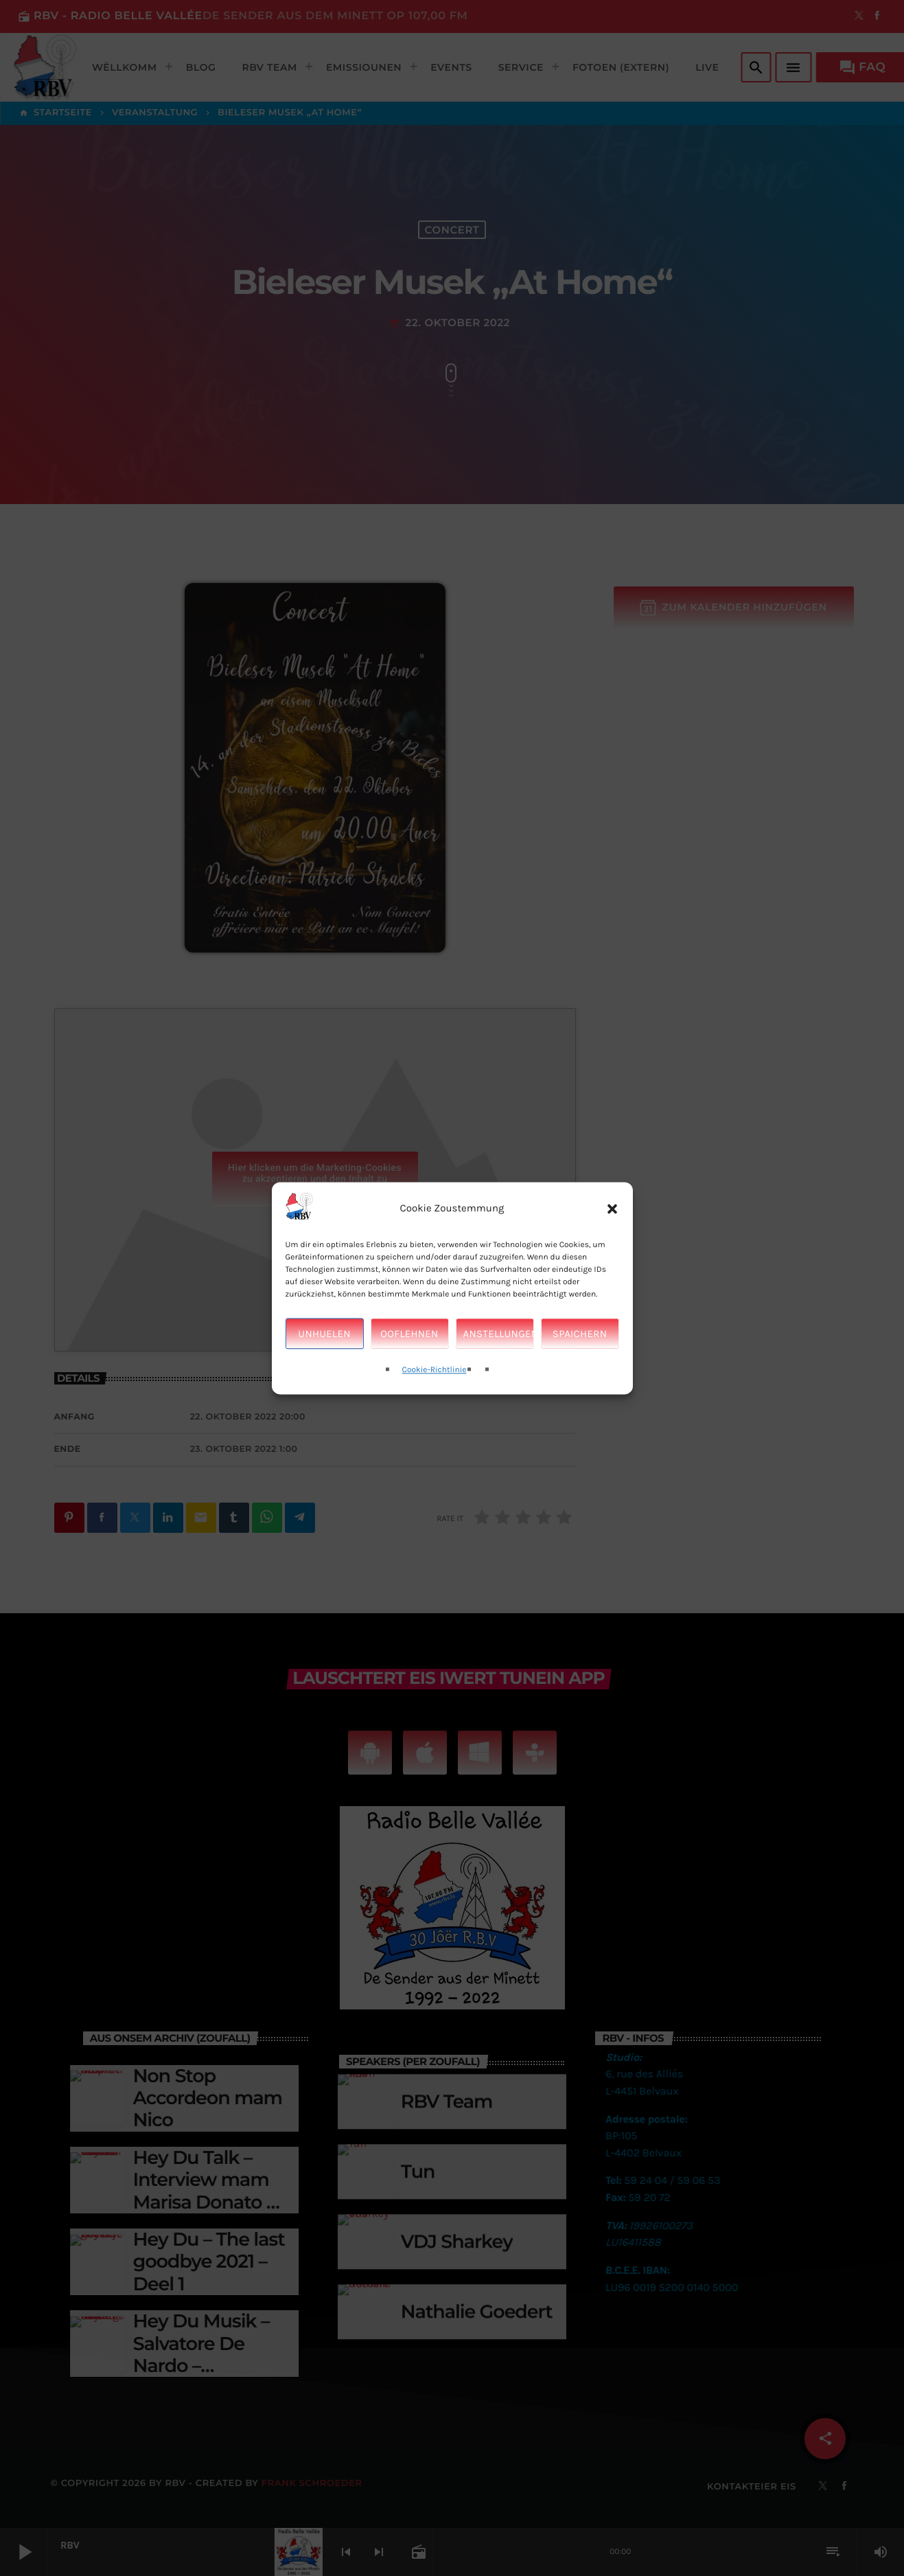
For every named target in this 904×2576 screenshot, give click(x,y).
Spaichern (580, 1333)
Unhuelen (324, 1333)
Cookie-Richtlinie (434, 1371)
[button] (612, 1209)
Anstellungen (498, 1333)
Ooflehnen (409, 1333)
